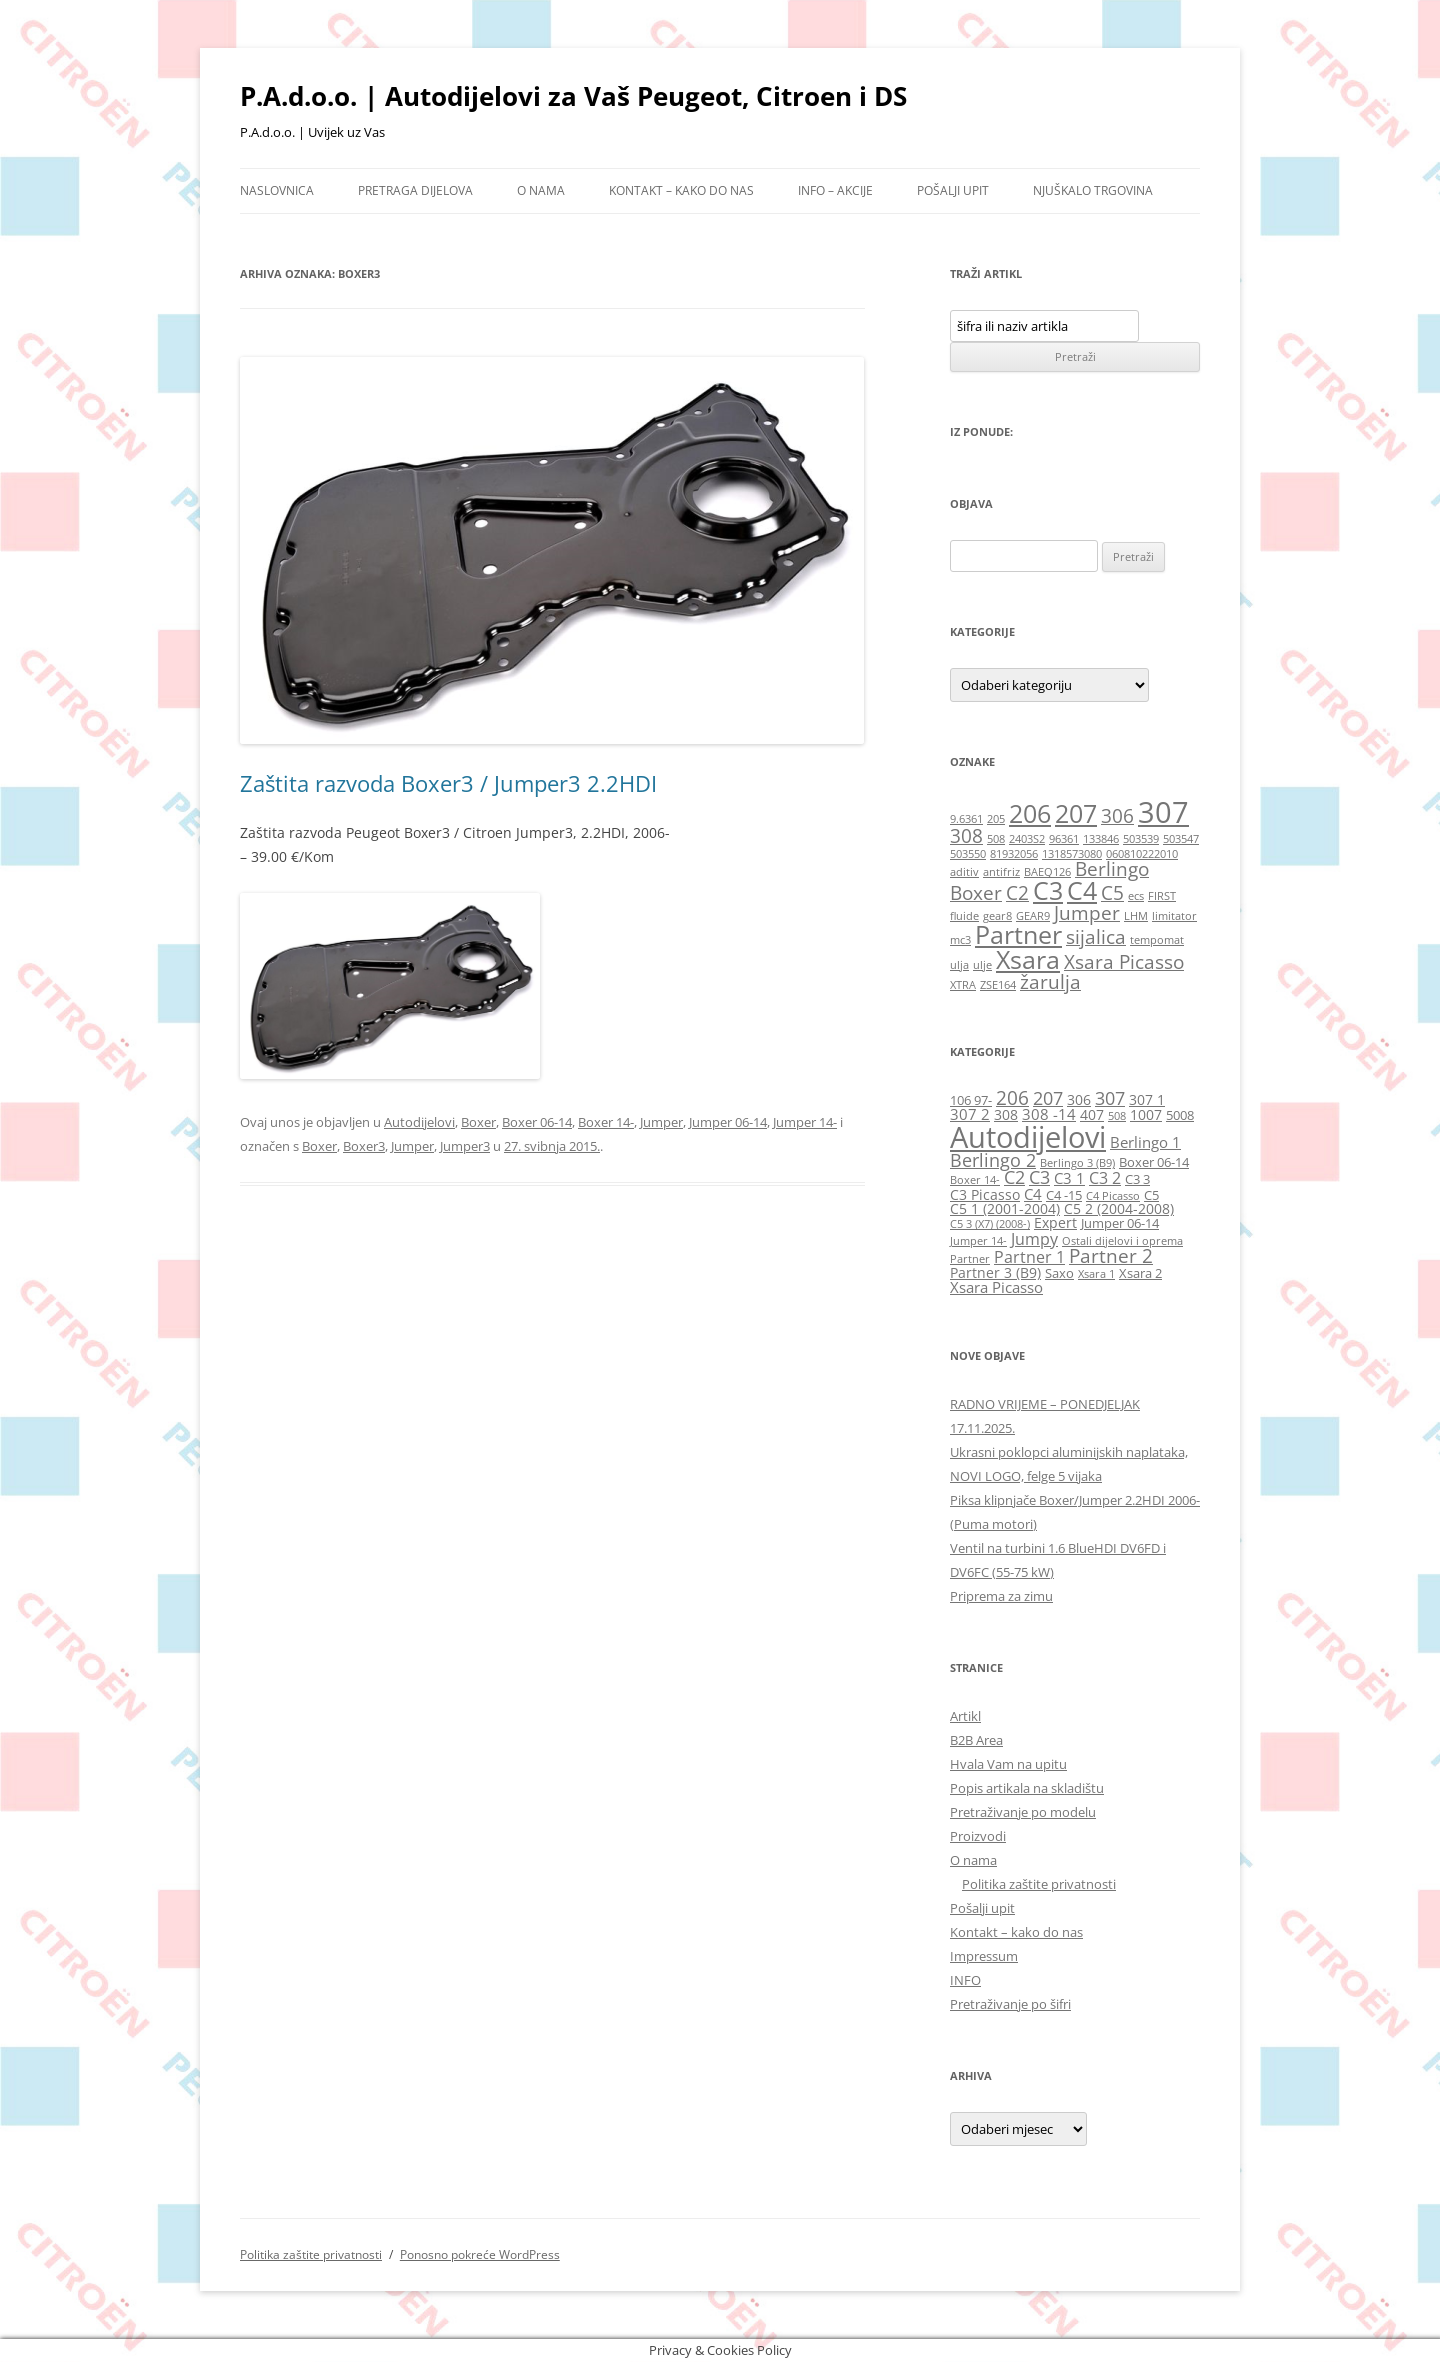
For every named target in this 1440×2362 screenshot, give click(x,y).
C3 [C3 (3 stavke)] (1048, 890)
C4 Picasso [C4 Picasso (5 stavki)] (1113, 1196)
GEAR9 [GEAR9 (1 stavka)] (1033, 916)
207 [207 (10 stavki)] (1048, 1098)
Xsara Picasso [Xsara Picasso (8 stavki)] (996, 1287)
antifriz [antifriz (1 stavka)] (1001, 872)
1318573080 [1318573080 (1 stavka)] (1072, 854)
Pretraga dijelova (415, 190)
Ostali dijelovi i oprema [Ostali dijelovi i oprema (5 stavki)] (1122, 1241)
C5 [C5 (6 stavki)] (1151, 1195)
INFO (965, 1980)
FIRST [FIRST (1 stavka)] (1162, 896)
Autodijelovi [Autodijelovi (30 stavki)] (1028, 1137)
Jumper (661, 1122)
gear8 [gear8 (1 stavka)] (997, 916)
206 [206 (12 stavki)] (1012, 1097)
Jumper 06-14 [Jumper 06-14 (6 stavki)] (1120, 1223)
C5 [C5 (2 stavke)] (1112, 893)
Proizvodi (978, 1836)
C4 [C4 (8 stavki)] (1033, 1194)
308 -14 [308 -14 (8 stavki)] (1049, 1114)
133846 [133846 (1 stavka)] (1101, 839)
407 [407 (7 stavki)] (1092, 1114)
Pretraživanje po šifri (1010, 2004)
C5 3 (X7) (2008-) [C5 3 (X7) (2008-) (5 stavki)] (990, 1224)
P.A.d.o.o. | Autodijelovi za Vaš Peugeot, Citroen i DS (573, 96)
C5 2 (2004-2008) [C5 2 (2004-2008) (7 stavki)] (1119, 1208)
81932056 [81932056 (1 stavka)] (1014, 854)
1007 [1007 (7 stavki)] (1146, 1114)
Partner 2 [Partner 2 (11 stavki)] (1111, 1255)
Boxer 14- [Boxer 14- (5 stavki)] (975, 1180)
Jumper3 (465, 1146)
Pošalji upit (953, 190)
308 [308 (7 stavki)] (1006, 1114)
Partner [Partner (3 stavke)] (1018, 934)
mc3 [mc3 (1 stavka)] (960, 940)
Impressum (984, 1956)
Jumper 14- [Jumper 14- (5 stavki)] (978, 1241)
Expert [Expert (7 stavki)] (1055, 1222)
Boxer (478, 1122)
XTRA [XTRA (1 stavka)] (963, 985)
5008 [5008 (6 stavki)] (1180, 1115)
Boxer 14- (606, 1122)
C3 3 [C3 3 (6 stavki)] (1137, 1179)
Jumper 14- (805, 1122)
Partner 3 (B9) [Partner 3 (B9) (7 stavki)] (995, 1272)
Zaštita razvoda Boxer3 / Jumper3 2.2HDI (448, 783)
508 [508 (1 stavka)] (996, 839)
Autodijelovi (419, 1122)
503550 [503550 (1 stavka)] (968, 854)
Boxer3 (364, 1146)
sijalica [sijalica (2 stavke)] (1096, 937)
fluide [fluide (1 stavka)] (964, 916)
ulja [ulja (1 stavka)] (959, 965)
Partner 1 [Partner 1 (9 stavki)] (1029, 1256)
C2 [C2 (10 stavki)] (1014, 1177)
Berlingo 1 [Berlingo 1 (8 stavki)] (1145, 1142)
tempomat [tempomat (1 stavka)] (1157, 940)
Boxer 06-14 (537, 1122)
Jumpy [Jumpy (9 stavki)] (1034, 1238)
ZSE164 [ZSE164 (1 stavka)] (998, 985)
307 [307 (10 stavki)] (1110, 1098)
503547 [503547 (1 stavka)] (1181, 839)
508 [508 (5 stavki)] (1117, 1116)
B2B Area (976, 1740)
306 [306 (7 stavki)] (1079, 1099)
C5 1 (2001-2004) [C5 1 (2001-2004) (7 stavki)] (1005, 1208)
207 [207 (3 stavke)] (1076, 813)
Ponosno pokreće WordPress (480, 2254)
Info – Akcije (835, 190)
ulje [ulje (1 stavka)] (982, 965)
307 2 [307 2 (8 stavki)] (970, 1114)
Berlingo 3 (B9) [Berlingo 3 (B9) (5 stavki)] (1077, 1163)
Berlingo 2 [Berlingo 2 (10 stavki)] (993, 1160)
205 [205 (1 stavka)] (996, 819)
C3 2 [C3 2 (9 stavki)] (1105, 1177)
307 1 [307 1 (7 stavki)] (1147, 1099)
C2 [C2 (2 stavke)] (1017, 893)
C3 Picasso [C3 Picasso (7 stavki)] (985, 1194)
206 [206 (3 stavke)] (1030, 813)
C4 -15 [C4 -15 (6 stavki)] (1064, 1195)
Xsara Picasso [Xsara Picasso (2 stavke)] (1124, 962)
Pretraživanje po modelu (1023, 1812)
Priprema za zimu (1001, 1596)
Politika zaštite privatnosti (1039, 1884)
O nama (541, 190)
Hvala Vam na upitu (1008, 1764)
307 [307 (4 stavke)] (1163, 812)
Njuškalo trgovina (1093, 190)
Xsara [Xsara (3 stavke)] (1028, 959)
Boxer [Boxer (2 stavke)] (976, 893)
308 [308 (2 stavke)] (966, 836)
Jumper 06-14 (728, 1122)
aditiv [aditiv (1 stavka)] (964, 872)
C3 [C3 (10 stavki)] (1039, 1177)
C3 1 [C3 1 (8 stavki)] (1069, 1178)
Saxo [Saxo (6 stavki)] (1059, 1273)
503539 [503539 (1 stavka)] (1141, 839)
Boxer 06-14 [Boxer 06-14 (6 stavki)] (1154, 1162)
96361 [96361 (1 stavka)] (1064, 839)
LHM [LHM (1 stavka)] (1136, 916)
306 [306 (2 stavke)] (1117, 816)
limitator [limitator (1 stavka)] (1174, 916)
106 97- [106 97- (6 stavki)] (971, 1100)
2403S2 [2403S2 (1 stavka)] (1027, 839)
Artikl (965, 1716)
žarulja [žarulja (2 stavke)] (1050, 982)
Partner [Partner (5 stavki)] (970, 1259)
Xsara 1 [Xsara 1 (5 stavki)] (1096, 1274)
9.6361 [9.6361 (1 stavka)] (966, 819)
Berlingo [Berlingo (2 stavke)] (1112, 869)
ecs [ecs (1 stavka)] (1136, 896)
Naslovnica (277, 190)
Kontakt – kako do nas (681, 190)
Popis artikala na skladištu (1027, 1788)
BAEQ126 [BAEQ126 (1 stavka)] (1047, 872)
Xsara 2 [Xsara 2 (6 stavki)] (1140, 1273)
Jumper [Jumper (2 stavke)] (1087, 913)
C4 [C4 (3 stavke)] (1082, 890)
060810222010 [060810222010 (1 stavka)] (1142, 854)
